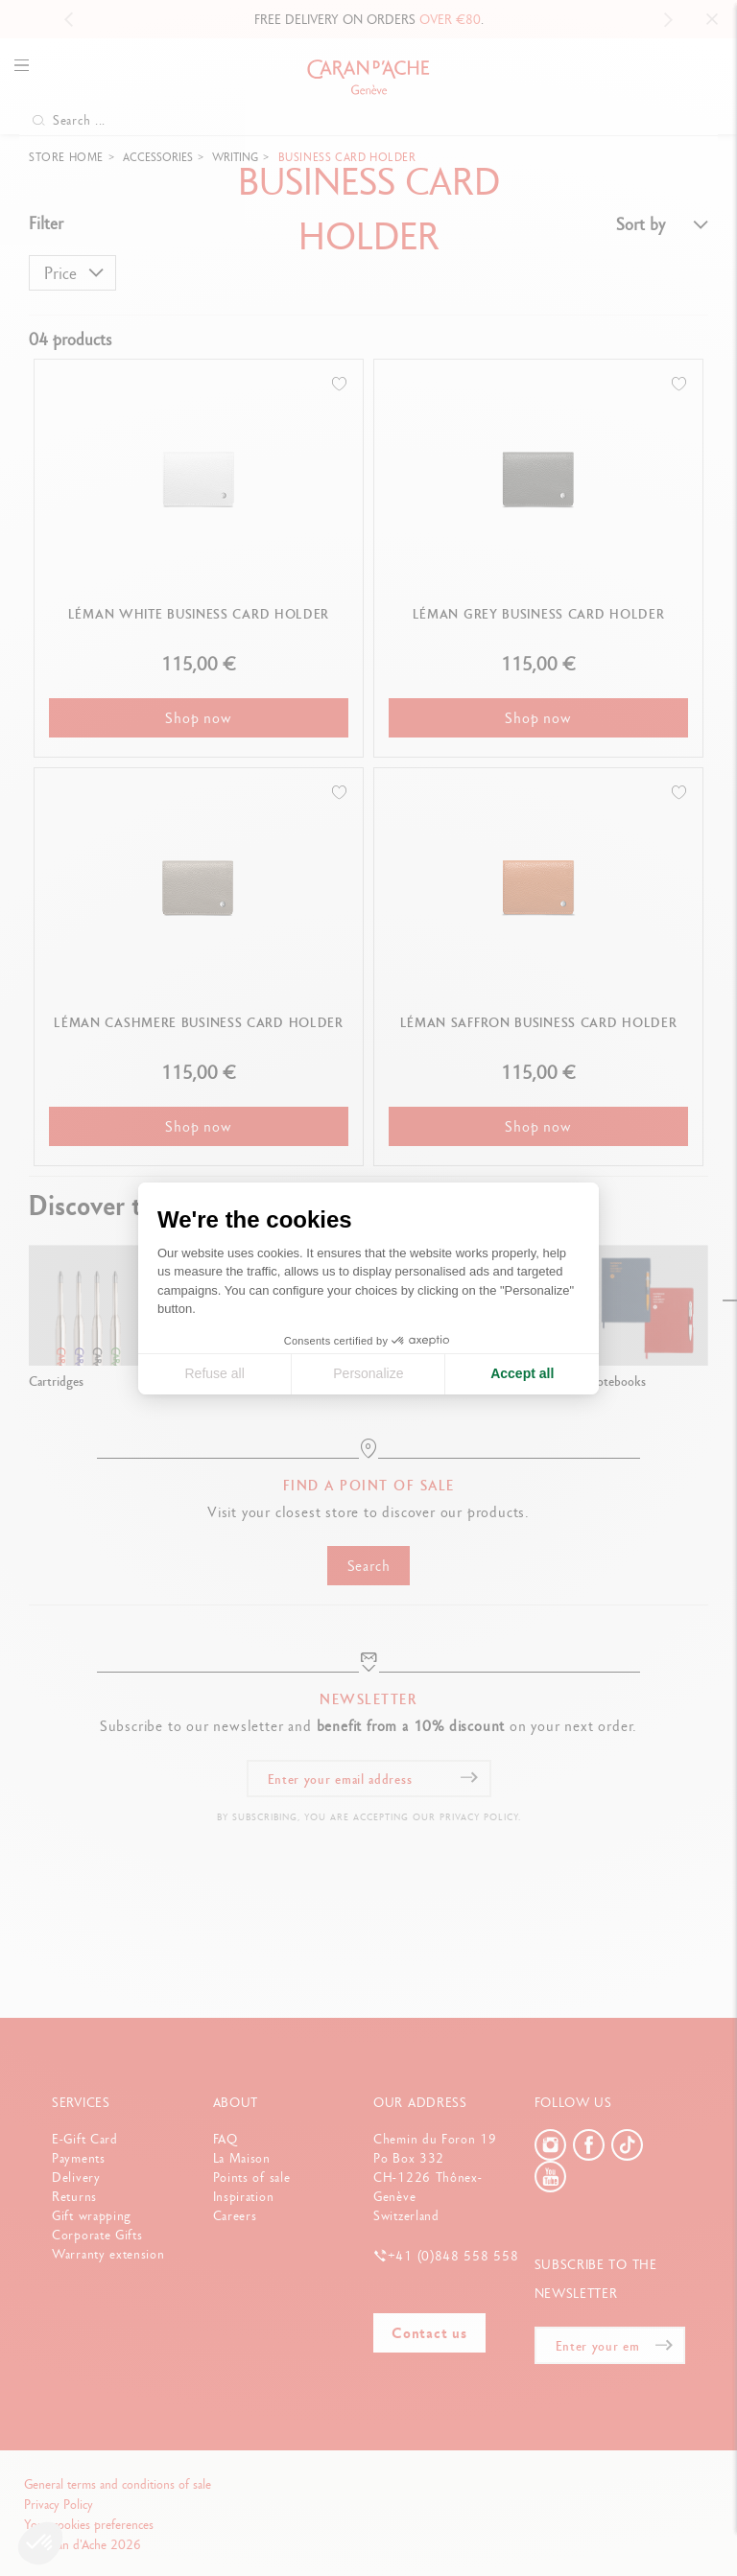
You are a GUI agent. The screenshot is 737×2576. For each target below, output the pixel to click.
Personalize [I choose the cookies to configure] (368, 1373)
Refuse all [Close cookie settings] (214, 1373)
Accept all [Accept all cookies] (522, 1373)
